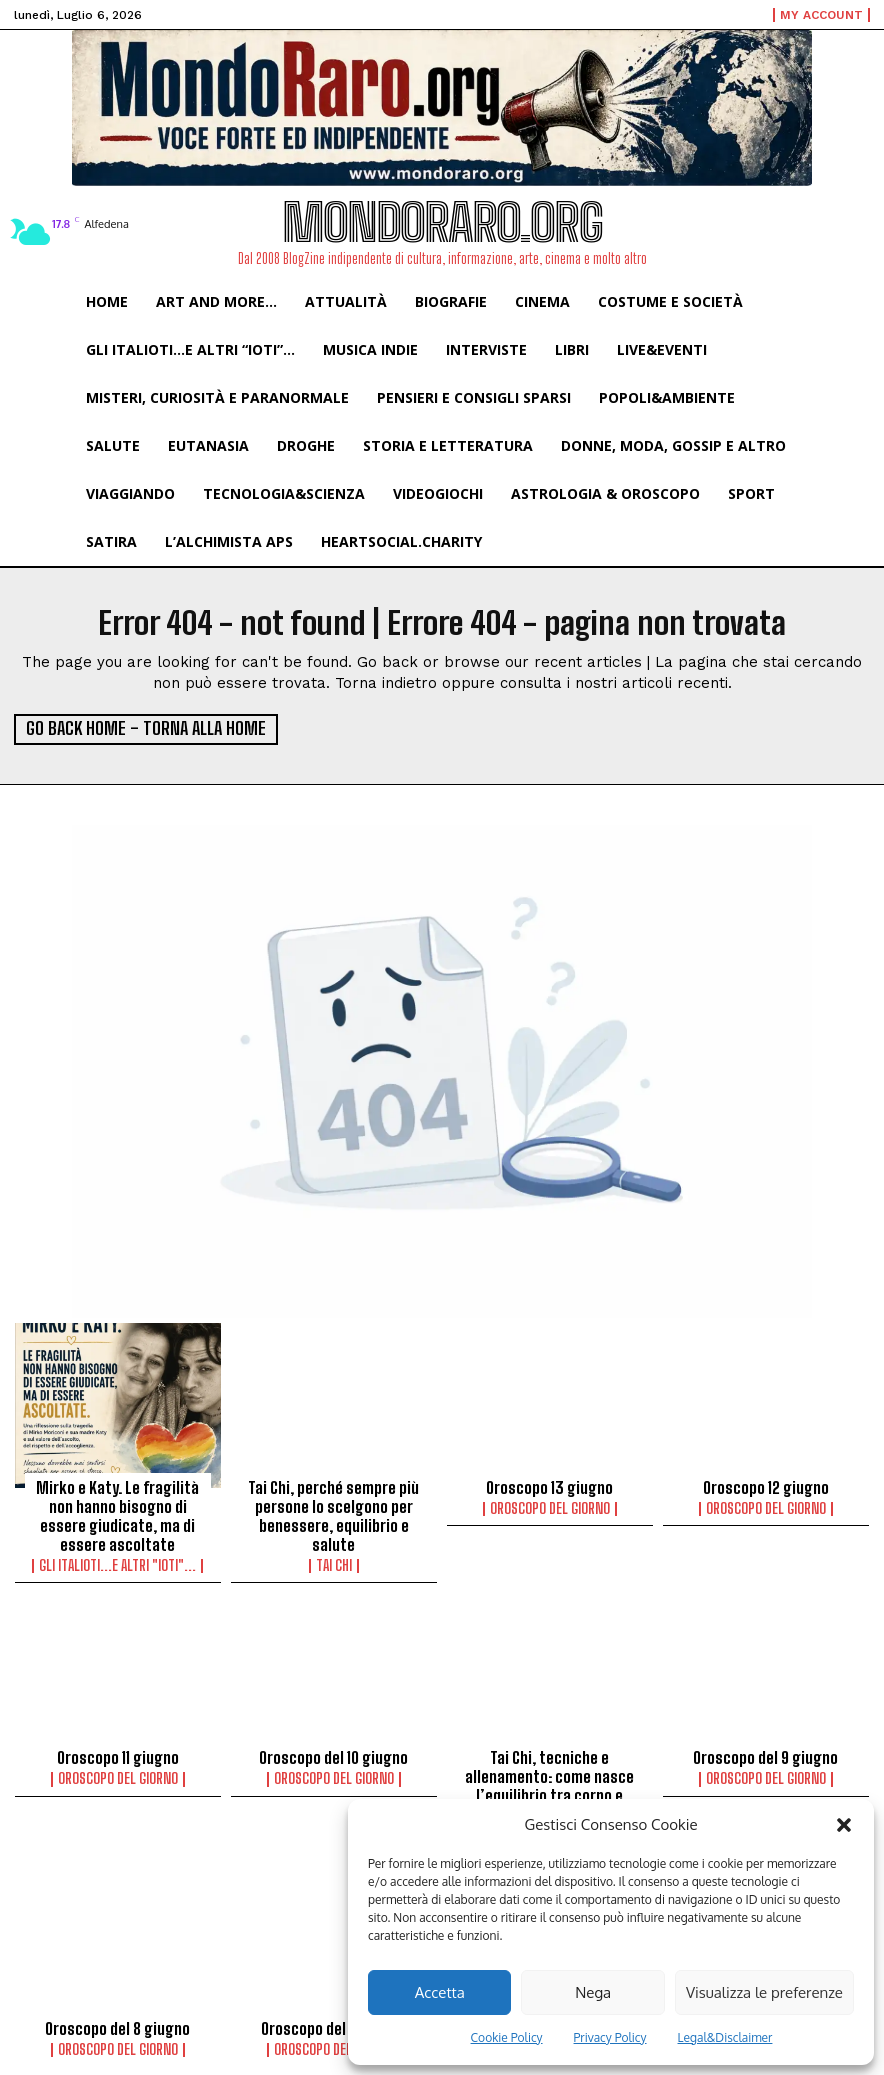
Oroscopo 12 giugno (765, 1485)
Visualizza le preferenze (764, 1992)
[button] (844, 1825)
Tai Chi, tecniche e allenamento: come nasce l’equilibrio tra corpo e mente (549, 1778)
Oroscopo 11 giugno (117, 1751)
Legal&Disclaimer (725, 2037)
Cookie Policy (507, 2037)
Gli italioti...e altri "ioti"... (117, 1560)
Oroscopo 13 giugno (549, 1485)
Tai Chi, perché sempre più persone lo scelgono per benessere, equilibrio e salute (333, 1512)
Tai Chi (334, 1560)
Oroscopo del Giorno (550, 1506)
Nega (593, 1992)
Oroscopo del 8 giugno (117, 2017)
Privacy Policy (610, 2037)
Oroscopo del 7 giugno (333, 2017)
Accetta (440, 1992)
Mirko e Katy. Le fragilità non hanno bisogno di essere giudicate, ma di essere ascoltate (117, 1512)
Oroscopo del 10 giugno (333, 1751)
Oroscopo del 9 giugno (765, 1751)
